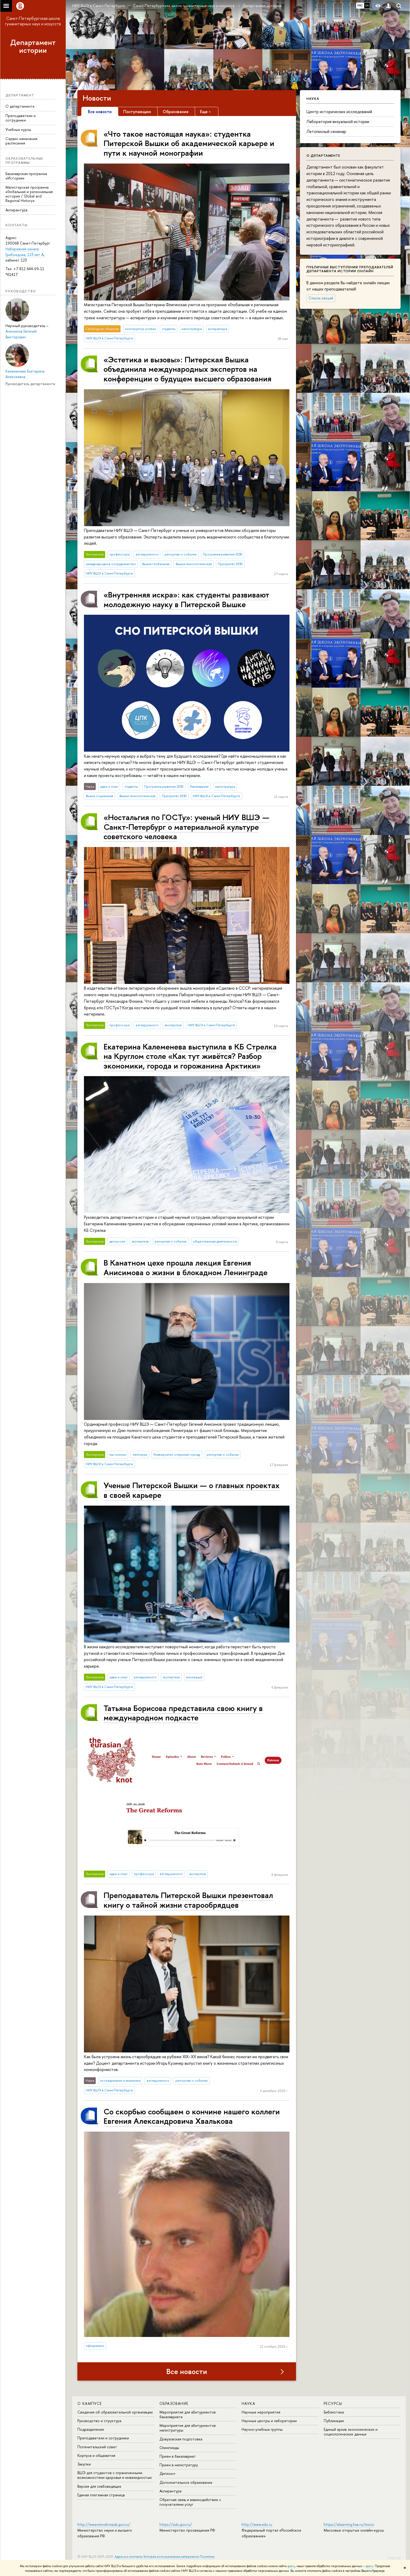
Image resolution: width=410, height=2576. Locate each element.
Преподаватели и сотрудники (20, 118)
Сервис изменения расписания (21, 141)
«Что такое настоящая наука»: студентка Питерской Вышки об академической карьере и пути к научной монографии (189, 143)
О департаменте (20, 106)
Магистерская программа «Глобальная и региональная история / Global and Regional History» (29, 194)
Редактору (394, 2557)
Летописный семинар (326, 131)
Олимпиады (169, 2447)
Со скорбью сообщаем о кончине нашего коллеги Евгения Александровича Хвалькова (192, 2116)
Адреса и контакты (129, 2556)
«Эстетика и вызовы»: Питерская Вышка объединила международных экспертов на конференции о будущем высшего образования (187, 369)
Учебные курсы (18, 129)
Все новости (186, 2371)
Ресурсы (333, 2403)
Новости (97, 98)
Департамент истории (33, 46)
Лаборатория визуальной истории (337, 121)
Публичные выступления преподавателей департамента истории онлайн (349, 269)
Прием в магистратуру (179, 2464)
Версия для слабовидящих (99, 2486)
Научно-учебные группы (262, 2429)
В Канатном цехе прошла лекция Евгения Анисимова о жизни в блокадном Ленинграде (185, 1267)
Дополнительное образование (186, 2482)
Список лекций (321, 298)
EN (367, 5)
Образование (174, 2403)
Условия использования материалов (171, 2556)
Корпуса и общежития (96, 2455)
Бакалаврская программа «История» (26, 176)
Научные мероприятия (261, 2412)
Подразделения (90, 2429)
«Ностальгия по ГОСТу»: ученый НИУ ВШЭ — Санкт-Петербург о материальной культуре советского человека (186, 827)
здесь (291, 2566)
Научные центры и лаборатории (269, 2420)
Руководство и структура (99, 2420)
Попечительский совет (97, 2446)
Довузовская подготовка (181, 2438)
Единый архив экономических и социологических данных (351, 2431)
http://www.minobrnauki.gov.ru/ (103, 2524)
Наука (248, 2403)
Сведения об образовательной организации (115, 2412)
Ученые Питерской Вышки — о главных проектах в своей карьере (192, 1490)
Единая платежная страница (101, 2494)
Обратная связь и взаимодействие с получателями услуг (190, 2502)
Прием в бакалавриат (178, 2456)
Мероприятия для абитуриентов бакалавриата (188, 2414)
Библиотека (334, 2412)
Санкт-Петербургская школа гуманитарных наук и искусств (33, 21)
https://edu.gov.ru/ (176, 2524)
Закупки (84, 2464)
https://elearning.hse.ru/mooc (349, 2524)
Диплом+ (168, 2473)
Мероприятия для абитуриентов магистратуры (188, 2428)
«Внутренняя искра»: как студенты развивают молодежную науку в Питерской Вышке (186, 599)
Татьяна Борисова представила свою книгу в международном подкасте (183, 1713)
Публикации (334, 2420)
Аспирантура (16, 209)
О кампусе (89, 2403)
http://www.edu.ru (257, 2524)
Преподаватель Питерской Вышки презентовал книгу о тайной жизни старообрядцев (188, 1900)
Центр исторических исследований (339, 111)
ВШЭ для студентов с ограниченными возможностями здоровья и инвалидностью (114, 2475)
